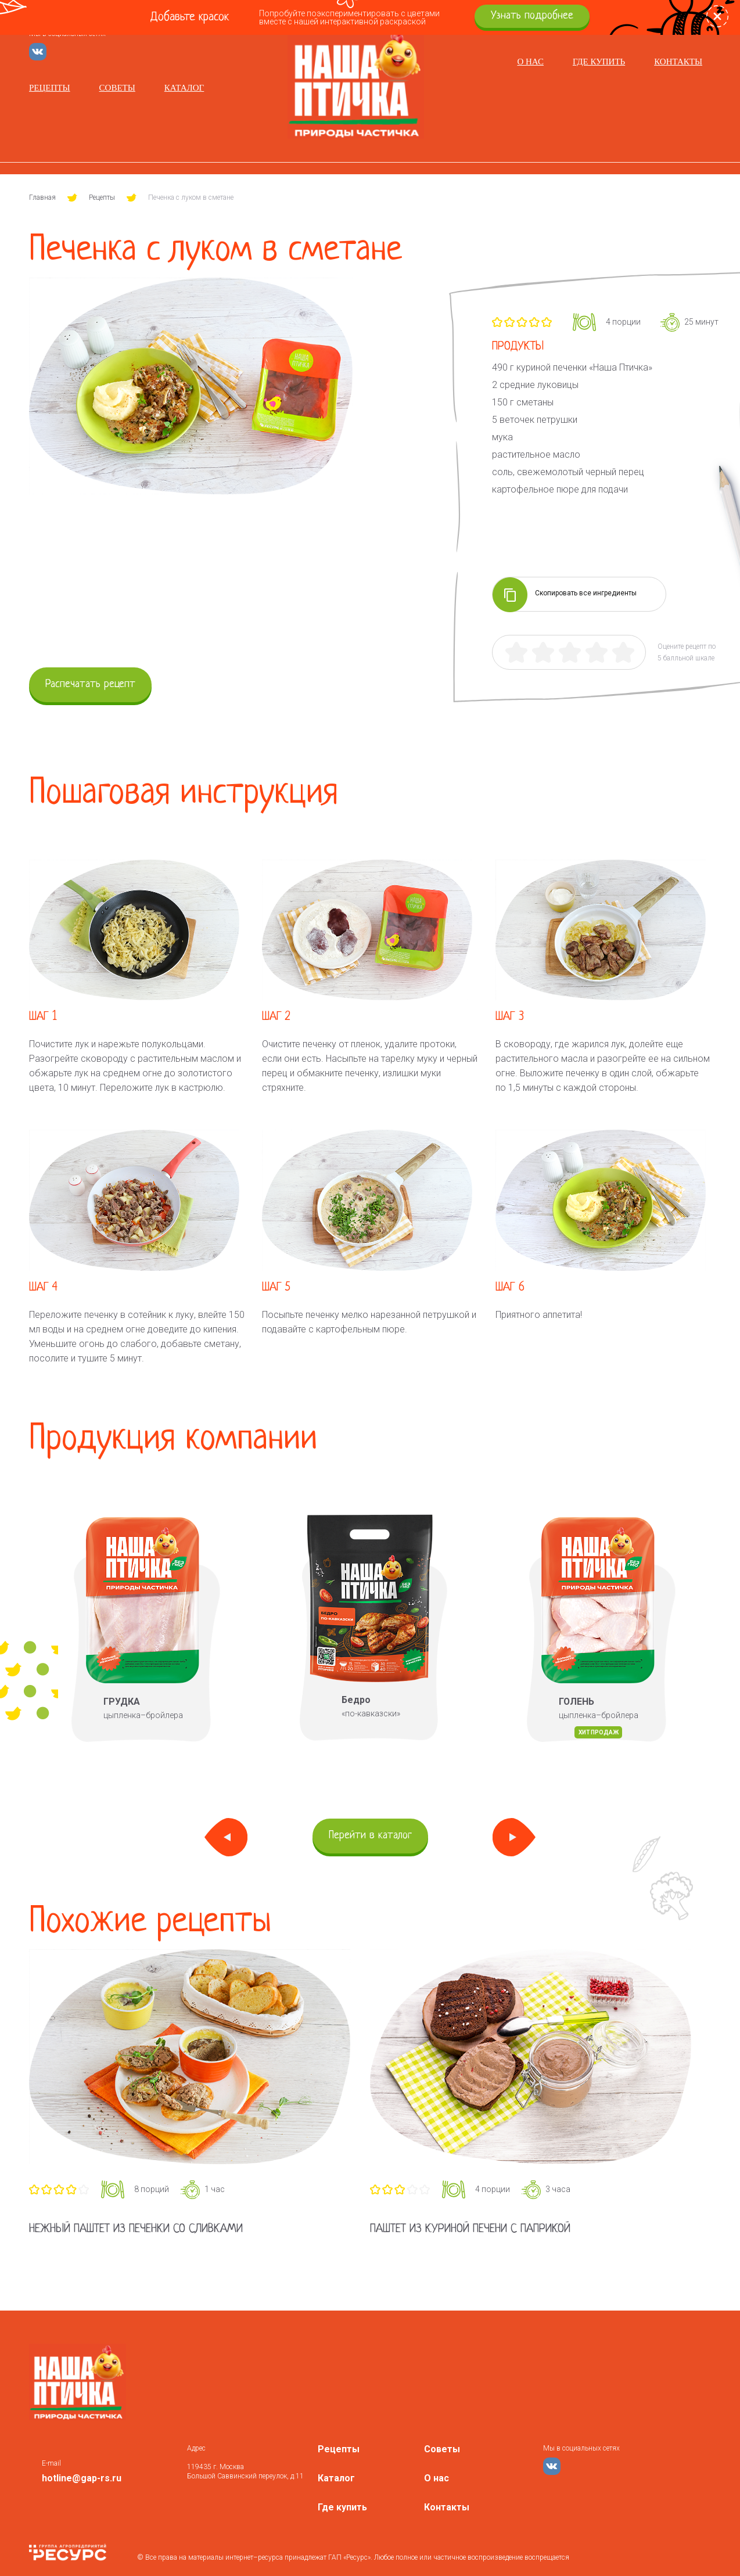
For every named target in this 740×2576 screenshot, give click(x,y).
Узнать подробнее (532, 16)
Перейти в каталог (370, 1836)
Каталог (184, 87)
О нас (530, 61)
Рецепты (49, 87)
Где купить (599, 61)
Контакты (678, 61)
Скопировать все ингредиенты (565, 594)
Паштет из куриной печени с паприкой (470, 2229)
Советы (117, 87)
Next (514, 1837)
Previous (225, 1837)
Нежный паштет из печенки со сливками (136, 2229)
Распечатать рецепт (90, 684)
